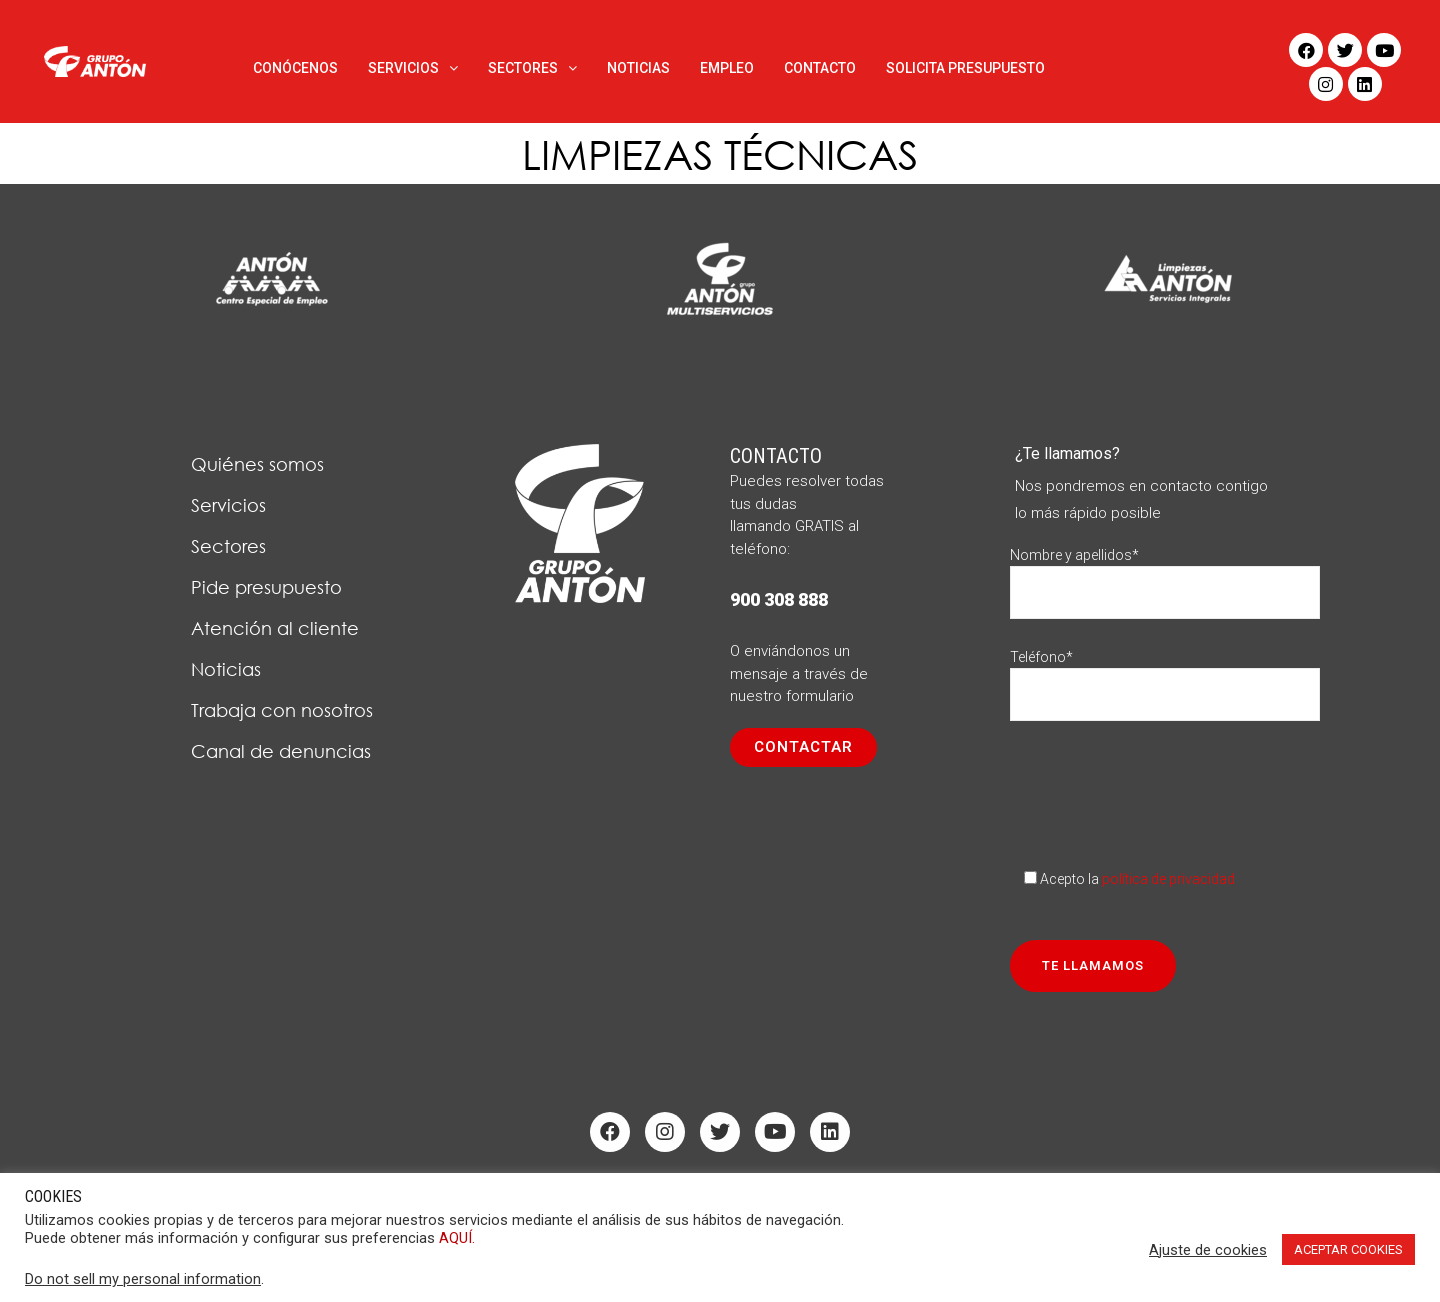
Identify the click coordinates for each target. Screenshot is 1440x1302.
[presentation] (1162, 788)
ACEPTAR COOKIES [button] (1348, 1249)
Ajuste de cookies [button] (1208, 1250)
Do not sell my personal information (143, 1279)
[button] (803, 747)
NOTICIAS (638, 68)
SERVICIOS (413, 68)
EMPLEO (727, 68)
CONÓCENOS (295, 68)
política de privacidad (1168, 879)
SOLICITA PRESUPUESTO (965, 68)
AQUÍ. (457, 1238)
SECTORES (532, 68)
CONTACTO (820, 68)
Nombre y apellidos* (1165, 573)
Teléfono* (1165, 675)
